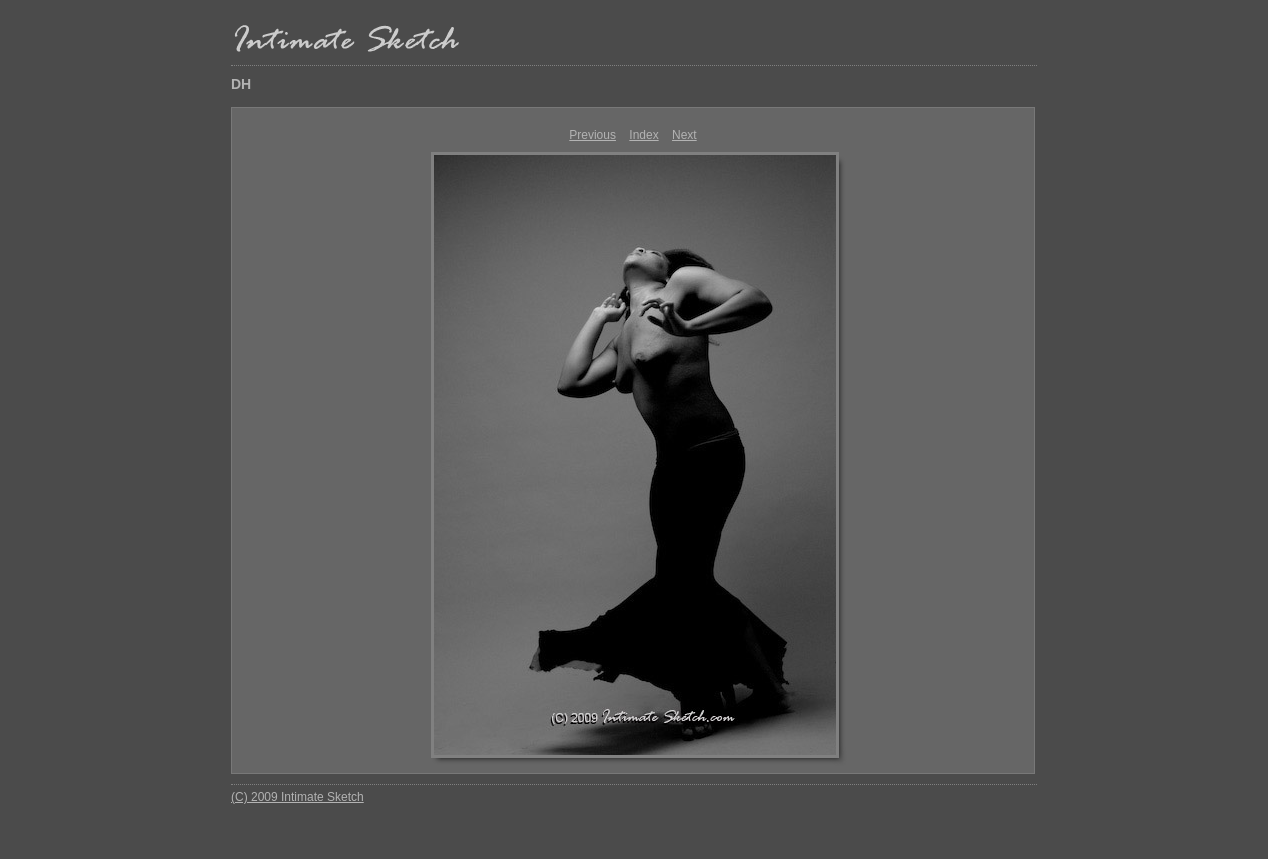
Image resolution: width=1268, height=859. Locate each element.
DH (241, 84)
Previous (592, 135)
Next (684, 135)
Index (643, 135)
